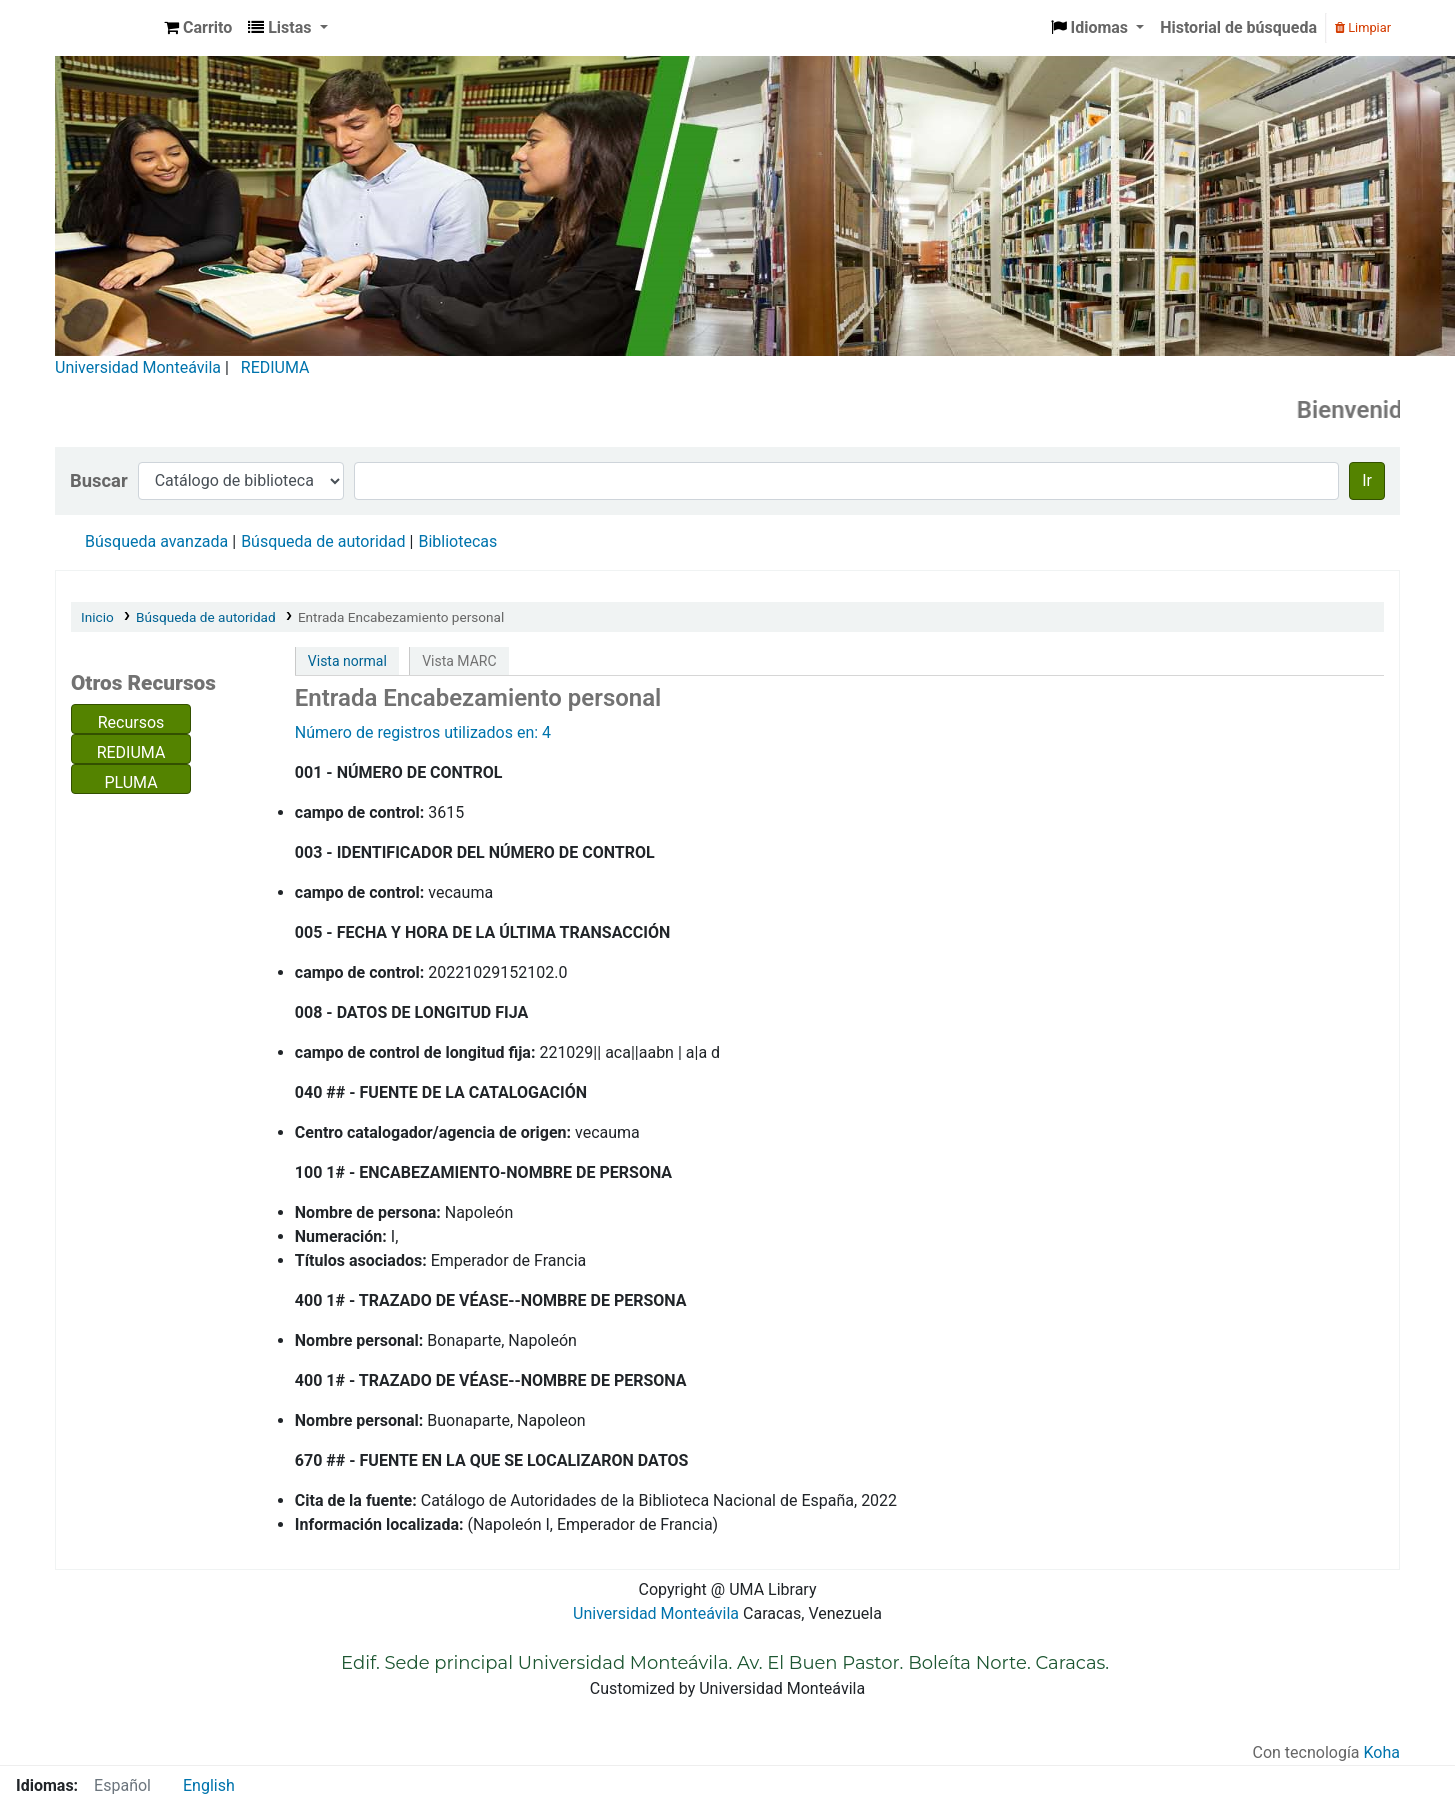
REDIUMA (275, 367)
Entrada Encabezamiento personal (401, 617)
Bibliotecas (457, 541)
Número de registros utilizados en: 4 (423, 732)
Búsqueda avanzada (156, 541)
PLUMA (130, 782)
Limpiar (1363, 27)
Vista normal (347, 661)
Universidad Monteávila (138, 367)
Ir (1367, 480)
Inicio (97, 617)
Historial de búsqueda (1238, 27)
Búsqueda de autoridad (323, 541)
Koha (1382, 1752)
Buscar (99, 480)
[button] (198, 28)
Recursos (131, 722)
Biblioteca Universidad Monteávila (106, 28)
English (209, 1785)
